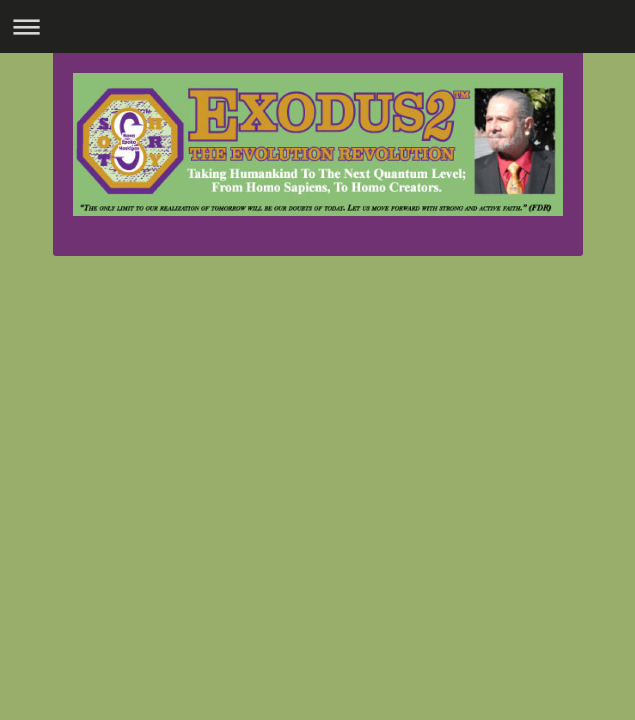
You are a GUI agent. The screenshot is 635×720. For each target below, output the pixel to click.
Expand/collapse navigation (317, 26)
